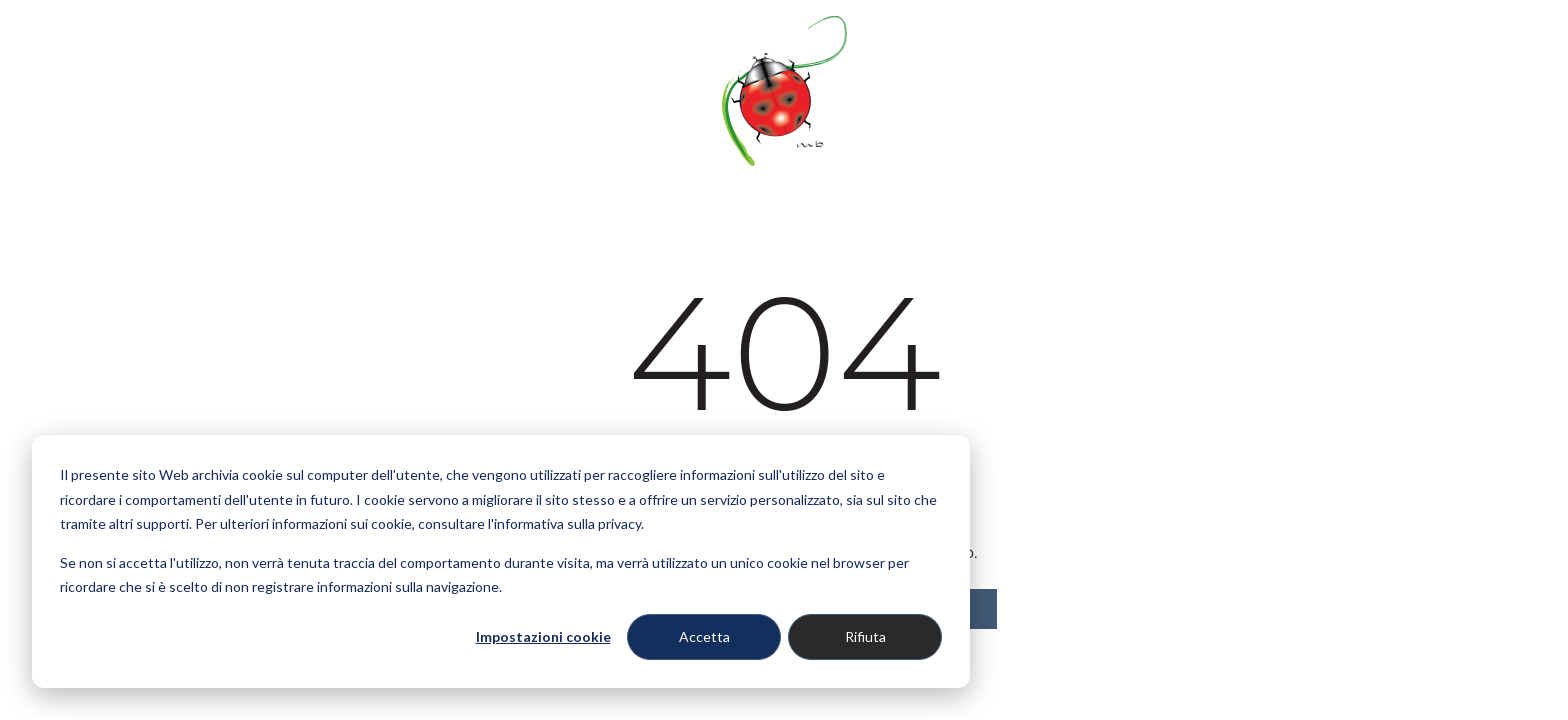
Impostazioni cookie (543, 636)
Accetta (704, 636)
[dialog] (501, 561)
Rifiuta (865, 636)
